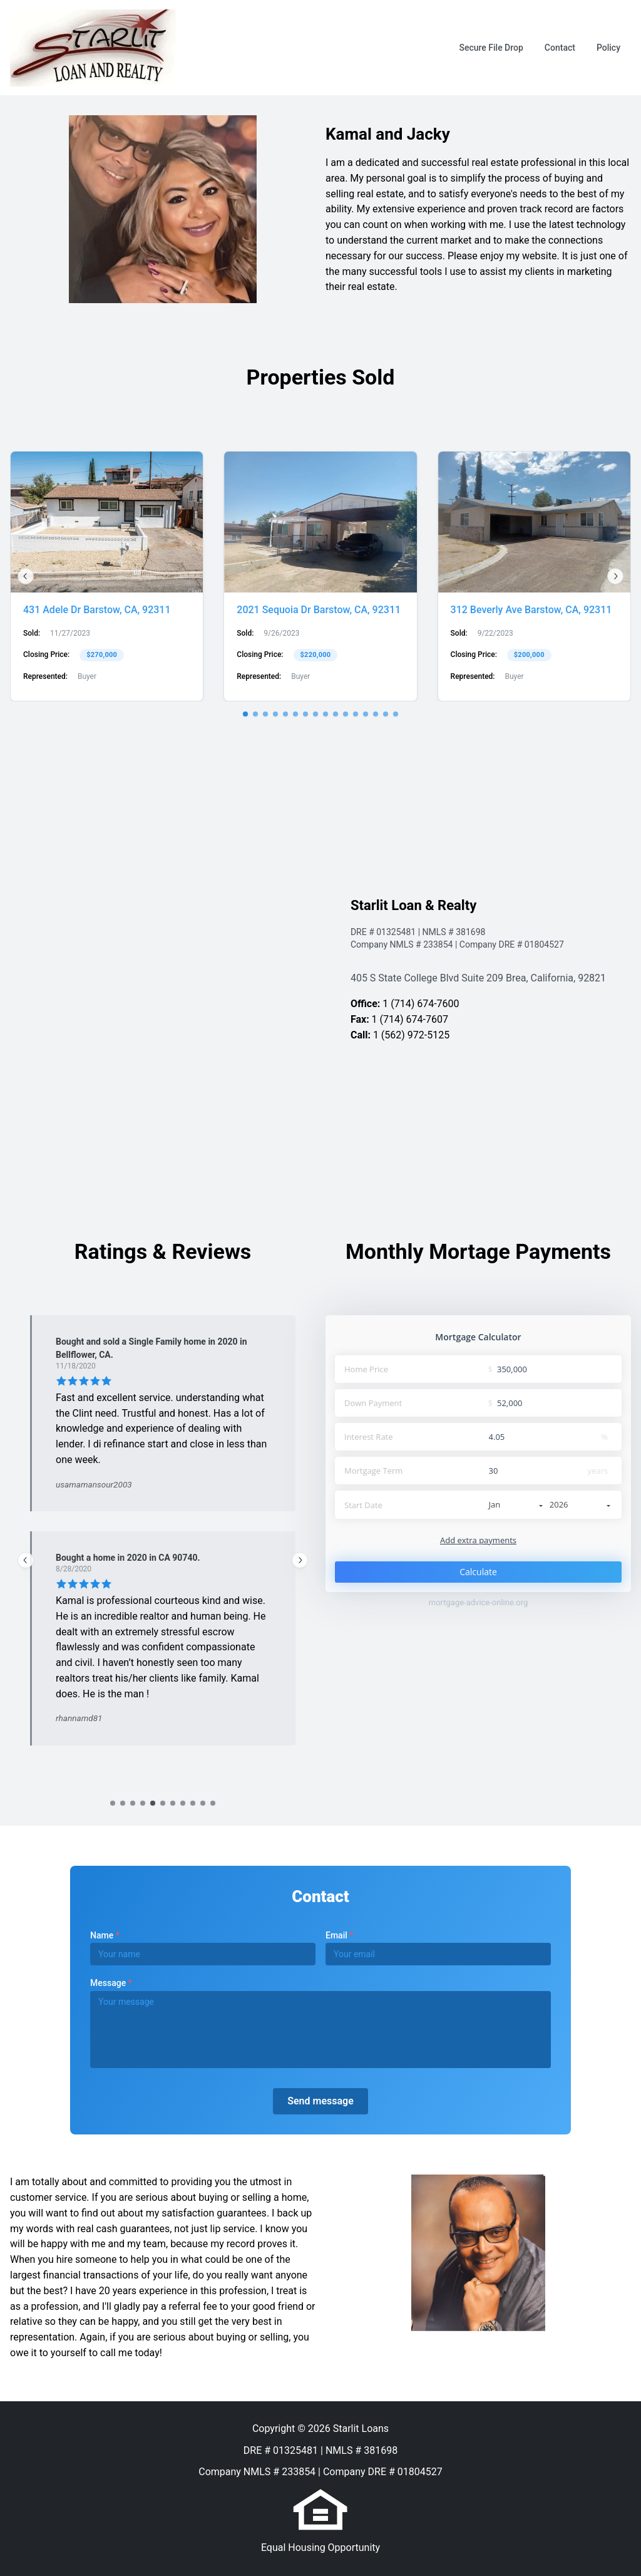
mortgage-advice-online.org (478, 1602)
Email (339, 1935)
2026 (580, 1504)
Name (105, 1935)
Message (111, 1983)
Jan (516, 1504)
